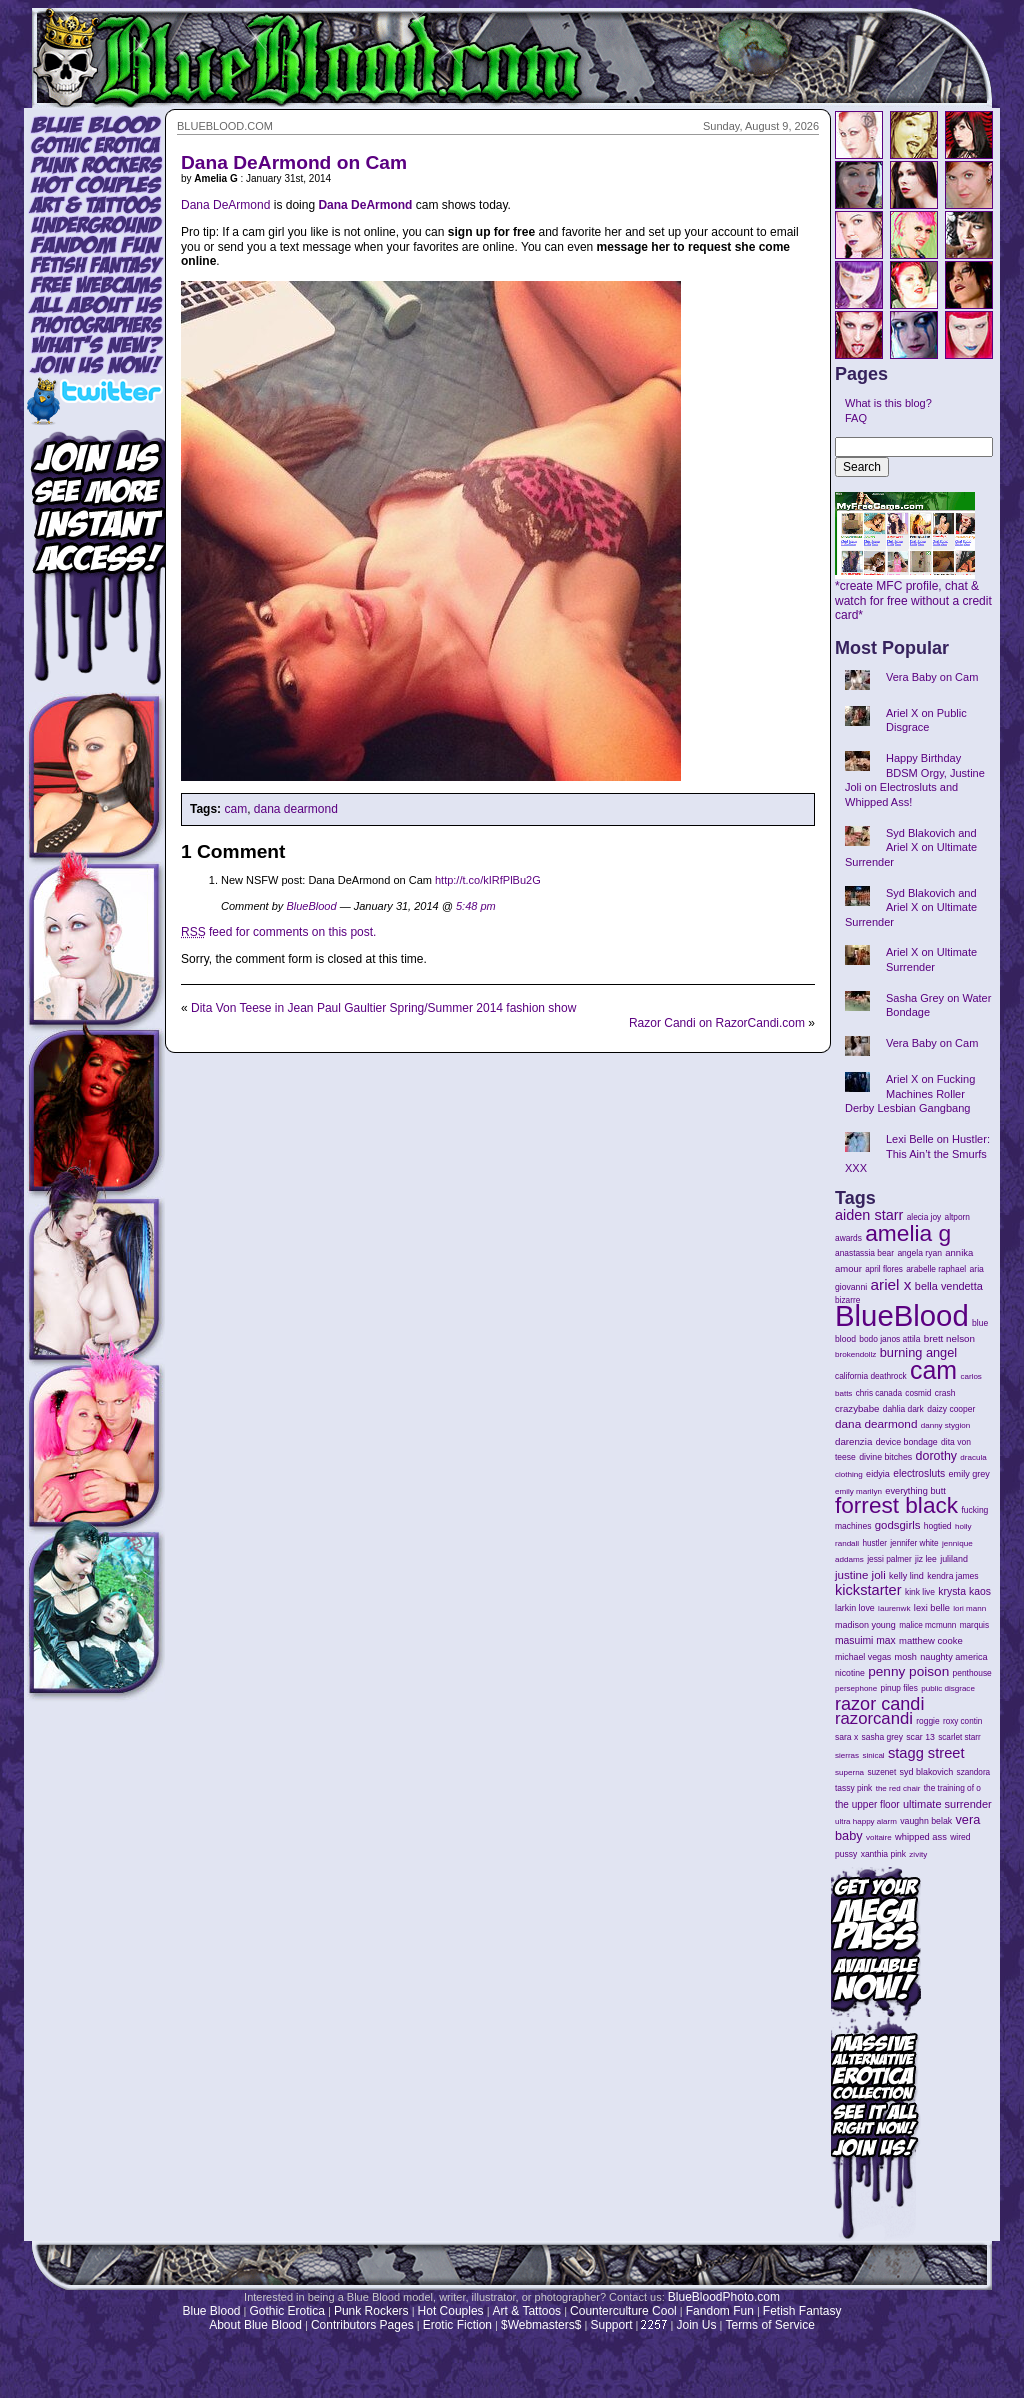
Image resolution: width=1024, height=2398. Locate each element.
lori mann (969, 1608)
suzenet (881, 1772)
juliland (954, 1559)
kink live (920, 1592)
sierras (847, 1755)
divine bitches (885, 1457)
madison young (865, 1625)
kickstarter (868, 1590)
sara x (846, 1737)
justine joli (860, 1575)
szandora (974, 1772)
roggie (927, 1721)
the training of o (952, 1788)
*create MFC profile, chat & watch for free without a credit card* (913, 595)
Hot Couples (451, 2311)
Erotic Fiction (457, 2325)
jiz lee (926, 1559)
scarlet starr (959, 1737)
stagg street (926, 1753)
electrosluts (919, 1473)
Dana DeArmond (225, 205)
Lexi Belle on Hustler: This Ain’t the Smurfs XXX (917, 1153)
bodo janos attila (889, 1339)
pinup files (899, 1688)
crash (945, 1393)
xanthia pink (883, 1854)
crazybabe (857, 1408)
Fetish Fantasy (802, 2311)
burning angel (918, 1352)
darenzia (853, 1441)
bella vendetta (949, 1286)
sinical (873, 1755)
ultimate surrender (947, 1804)
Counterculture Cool (623, 2311)
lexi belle (932, 1608)
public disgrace (948, 1688)
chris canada (879, 1393)
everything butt (915, 1491)
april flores (884, 1269)
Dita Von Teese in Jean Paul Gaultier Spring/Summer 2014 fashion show (383, 1008)
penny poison (908, 1671)
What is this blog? (888, 403)
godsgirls (898, 1525)
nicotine (850, 1673)
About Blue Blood (255, 2325)
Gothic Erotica (287, 2311)
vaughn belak (926, 1821)
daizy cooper (951, 1409)
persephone (856, 1688)
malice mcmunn (927, 1625)
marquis (974, 1625)
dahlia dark (903, 1409)
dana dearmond (296, 809)
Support (611, 2325)
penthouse (972, 1673)
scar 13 (920, 1737)
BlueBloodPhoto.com (724, 2297)
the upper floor (867, 1804)
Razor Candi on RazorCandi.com (717, 1023)
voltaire (879, 1837)
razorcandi (874, 1718)
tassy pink (853, 1788)
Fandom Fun (720, 2311)
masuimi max (865, 1640)
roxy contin (962, 1721)
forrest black (896, 1505)
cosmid (918, 1393)
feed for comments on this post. (278, 932)
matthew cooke (931, 1640)
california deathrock (871, 1376)
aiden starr (869, 1215)
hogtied (938, 1526)
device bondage (907, 1442)
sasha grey (882, 1737)
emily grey (969, 1474)
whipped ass (921, 1837)
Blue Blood (211, 2311)
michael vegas (863, 1657)
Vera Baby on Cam (932, 677)
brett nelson (949, 1338)
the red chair (898, 1788)
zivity (918, 1854)
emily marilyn (858, 1491)
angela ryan (919, 1253)
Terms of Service (769, 2325)
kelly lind (906, 1576)
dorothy (936, 1456)
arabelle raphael (936, 1269)
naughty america (953, 1657)
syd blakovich (927, 1772)
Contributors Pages (362, 2325)
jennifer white (914, 1543)
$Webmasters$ (541, 2325)
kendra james (952, 1576)
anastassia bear (864, 1253)
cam (235, 809)
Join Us (696, 2325)
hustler (875, 1543)
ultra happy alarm (866, 1821)
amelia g (908, 1233)
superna (849, 1772)
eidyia (878, 1474)
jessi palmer (889, 1559)
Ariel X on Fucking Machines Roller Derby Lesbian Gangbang (910, 1093)
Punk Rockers (371, 2311)
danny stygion (945, 1425)
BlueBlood (311, 906)
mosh (906, 1657)
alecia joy (924, 1217)
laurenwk (894, 1608)
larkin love (855, 1608)
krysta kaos (964, 1591)
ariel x (890, 1284)
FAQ (856, 418)
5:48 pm (476, 906)
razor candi (879, 1704)
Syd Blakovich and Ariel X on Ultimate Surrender (911, 847)
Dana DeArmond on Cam (294, 162)
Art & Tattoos (527, 2311)
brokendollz (855, 1354)
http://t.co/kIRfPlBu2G (488, 880)
